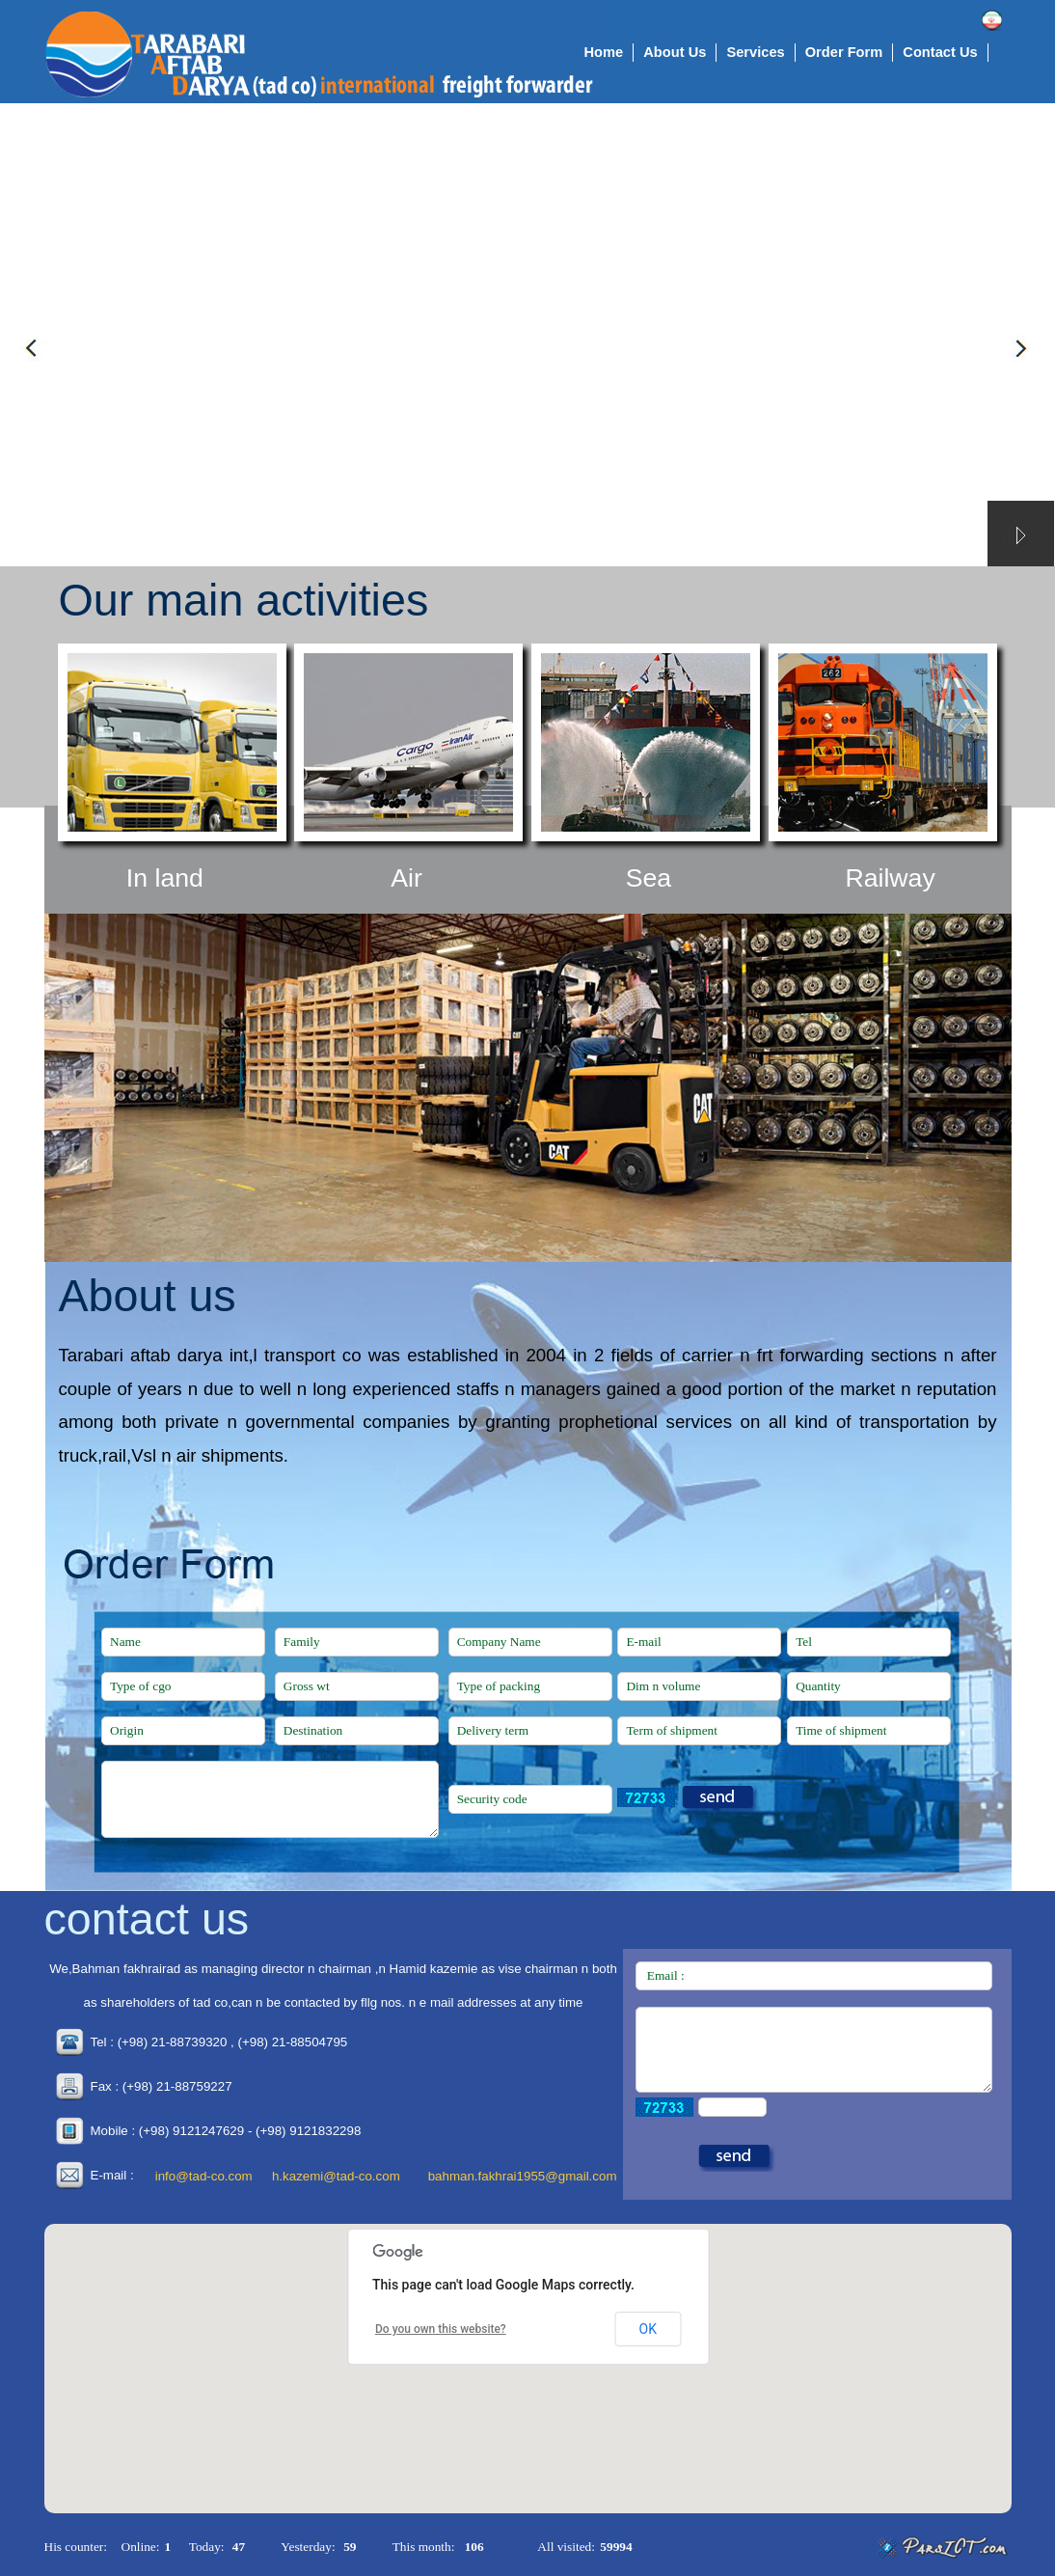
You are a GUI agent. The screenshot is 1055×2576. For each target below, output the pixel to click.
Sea (648, 877)
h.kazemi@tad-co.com (336, 2176)
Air (406, 877)
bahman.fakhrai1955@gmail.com (522, 2176)
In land (164, 877)
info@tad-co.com (204, 2176)
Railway (889, 877)
